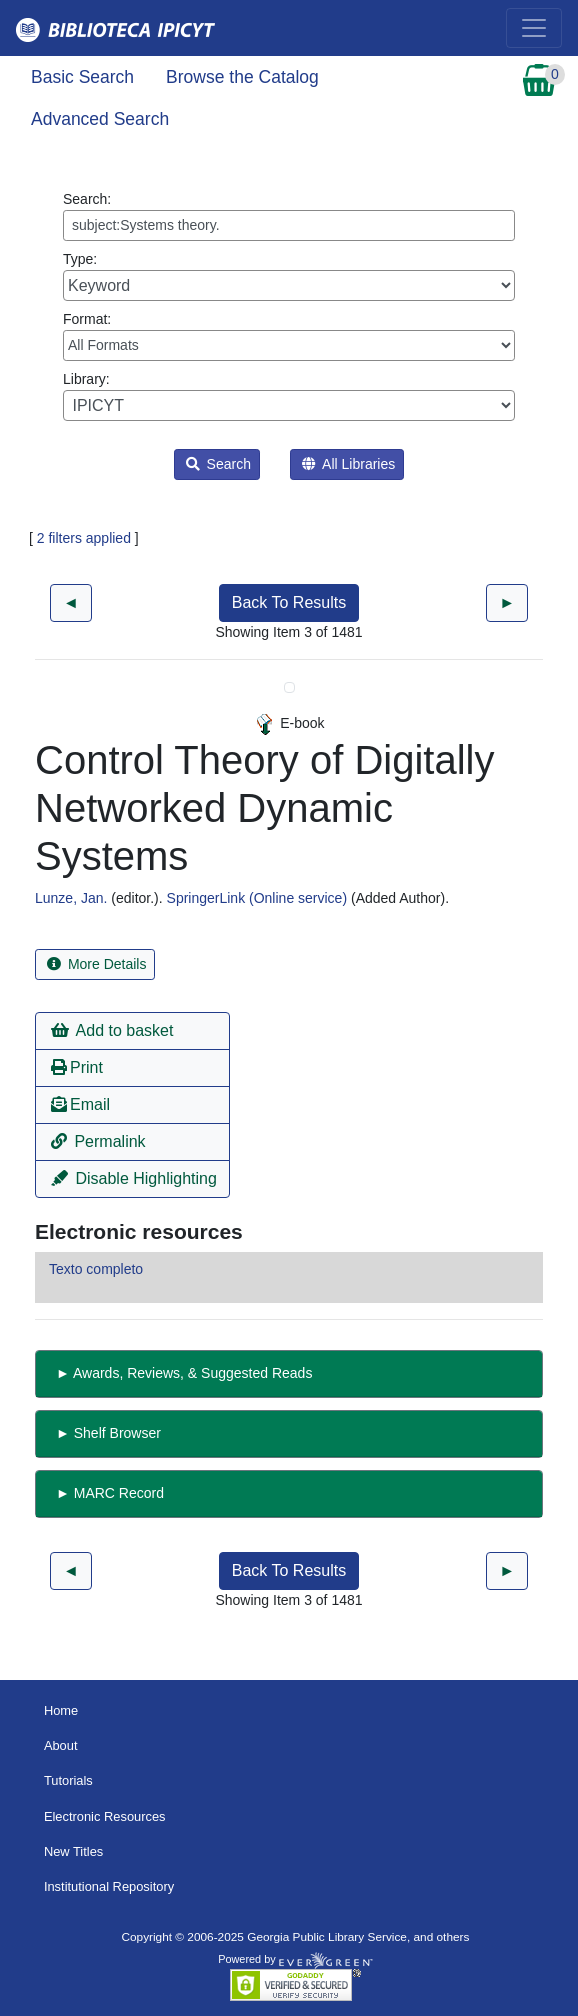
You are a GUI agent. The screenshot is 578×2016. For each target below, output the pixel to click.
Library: (289, 396)
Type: (289, 276)
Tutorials (68, 1780)
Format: (289, 336)
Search (218, 464)
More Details (96, 964)
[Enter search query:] (289, 225)
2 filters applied (84, 538)
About (61, 1745)
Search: (289, 216)
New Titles (73, 1851)
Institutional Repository (109, 1886)
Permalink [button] (98, 1141)
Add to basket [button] (112, 1030)
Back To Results (289, 602)
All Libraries (348, 464)
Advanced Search (100, 119)
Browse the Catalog (242, 77)
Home (61, 1710)
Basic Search (82, 77)
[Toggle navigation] (534, 28)
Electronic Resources (105, 1816)
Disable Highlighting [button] (134, 1178)
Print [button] (77, 1067)
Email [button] (80, 1104)
